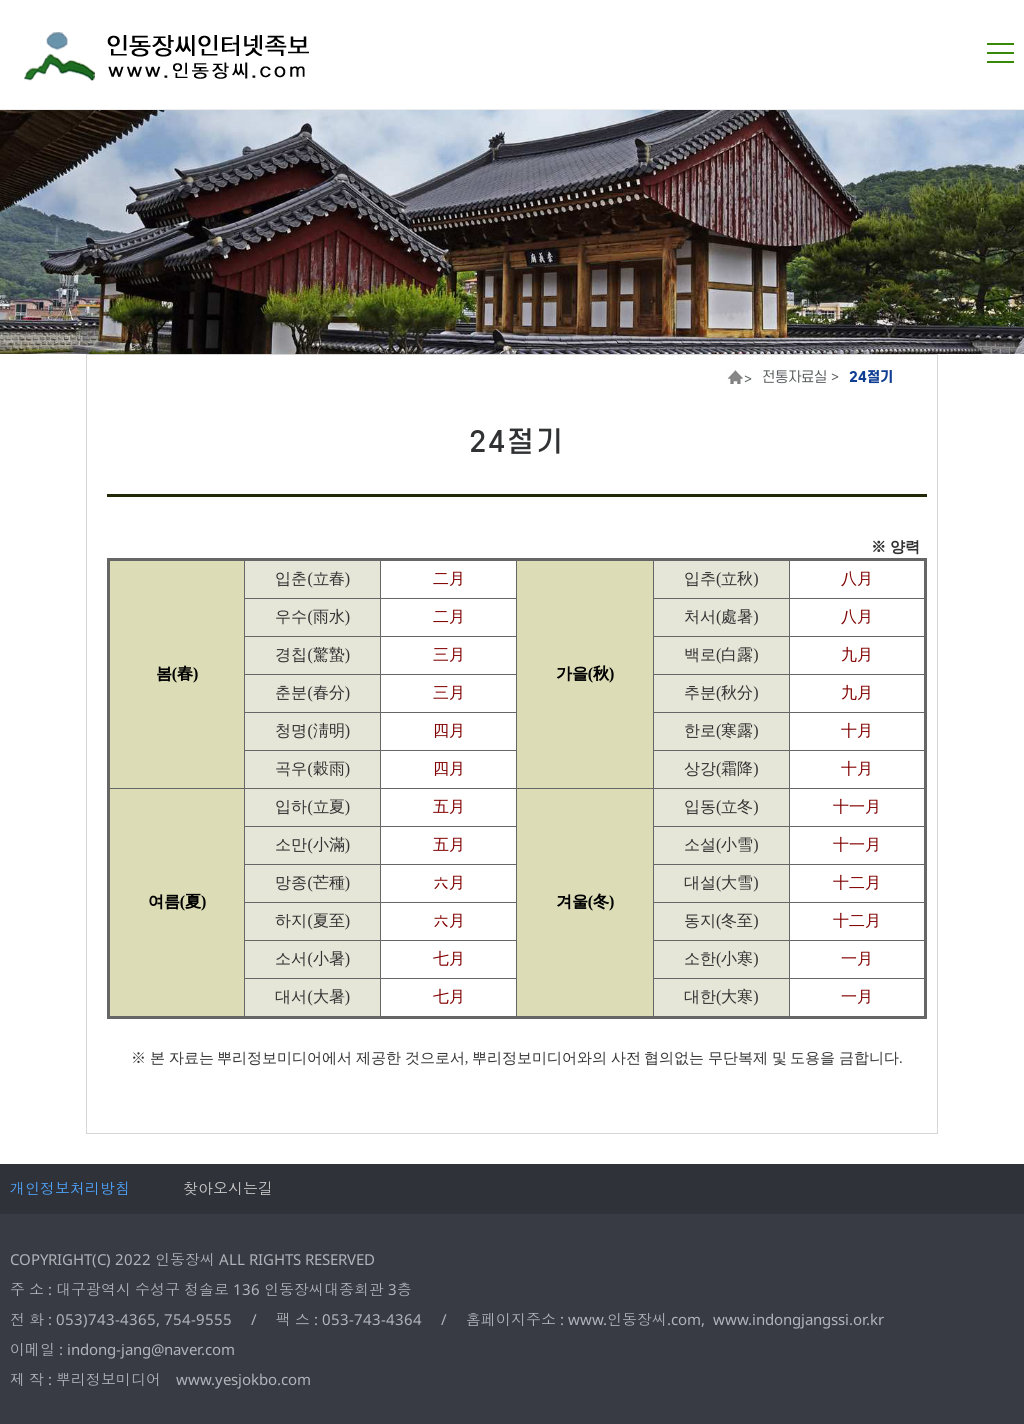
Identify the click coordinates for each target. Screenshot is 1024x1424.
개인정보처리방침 (70, 1188)
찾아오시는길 (228, 1188)
